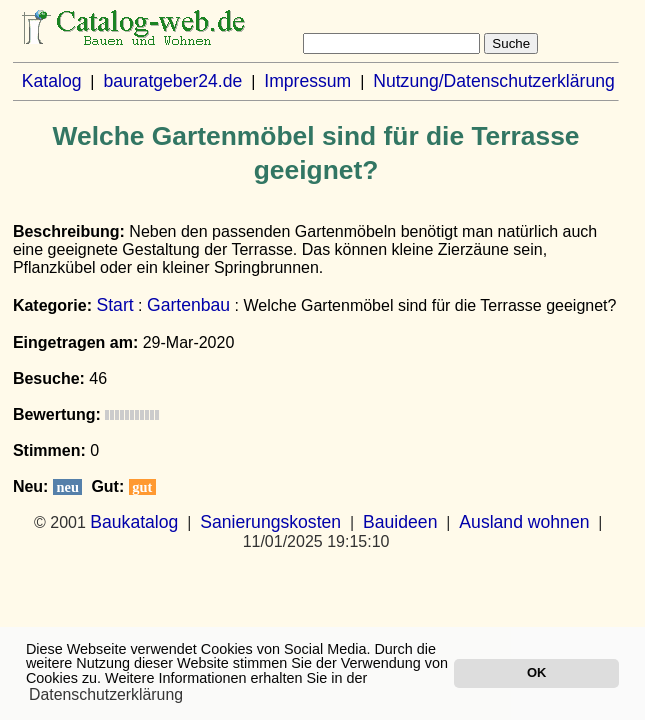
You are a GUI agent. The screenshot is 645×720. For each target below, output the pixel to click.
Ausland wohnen (524, 522)
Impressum (307, 81)
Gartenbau (188, 305)
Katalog (52, 81)
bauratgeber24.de (172, 81)
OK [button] (536, 672)
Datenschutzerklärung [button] (106, 694)
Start (114, 305)
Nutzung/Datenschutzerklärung (494, 81)
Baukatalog (134, 522)
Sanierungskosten (270, 522)
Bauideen (400, 522)
